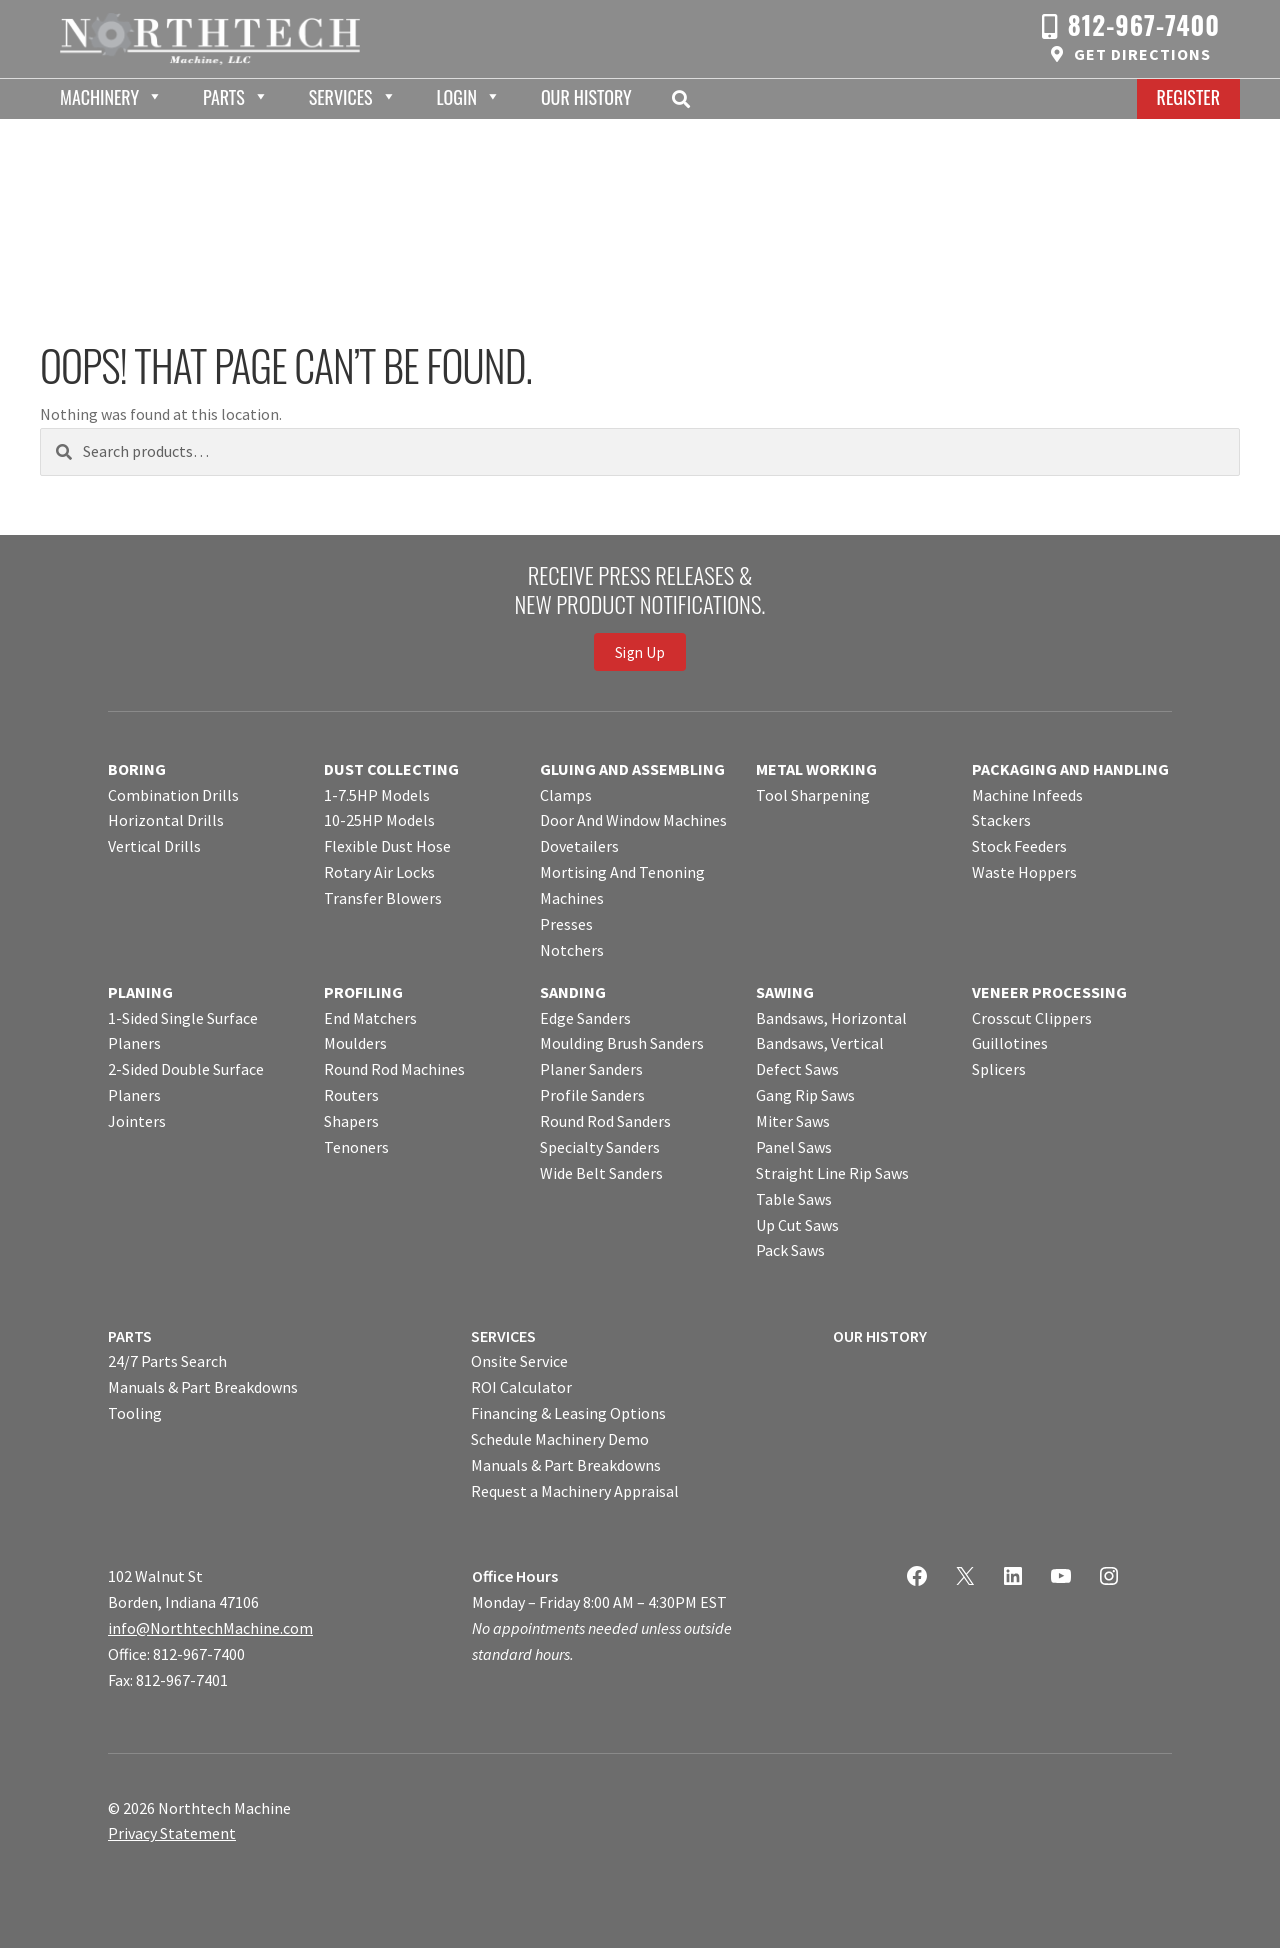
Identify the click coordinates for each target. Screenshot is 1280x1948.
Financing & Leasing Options (568, 1413)
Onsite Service (519, 1361)
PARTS (130, 1336)
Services (341, 97)
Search (687, 99)
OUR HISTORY (880, 1336)
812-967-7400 (1144, 24)
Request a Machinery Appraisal (575, 1491)
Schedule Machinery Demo (560, 1439)
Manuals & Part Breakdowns (203, 1387)
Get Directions (1142, 54)
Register (1188, 97)
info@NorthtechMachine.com (210, 1628)
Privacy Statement (172, 1833)
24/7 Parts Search (167, 1361)
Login (457, 97)
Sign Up (640, 652)
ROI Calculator (521, 1387)
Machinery (99, 97)
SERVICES (503, 1336)
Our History (586, 97)
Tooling (135, 1413)
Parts (224, 97)
